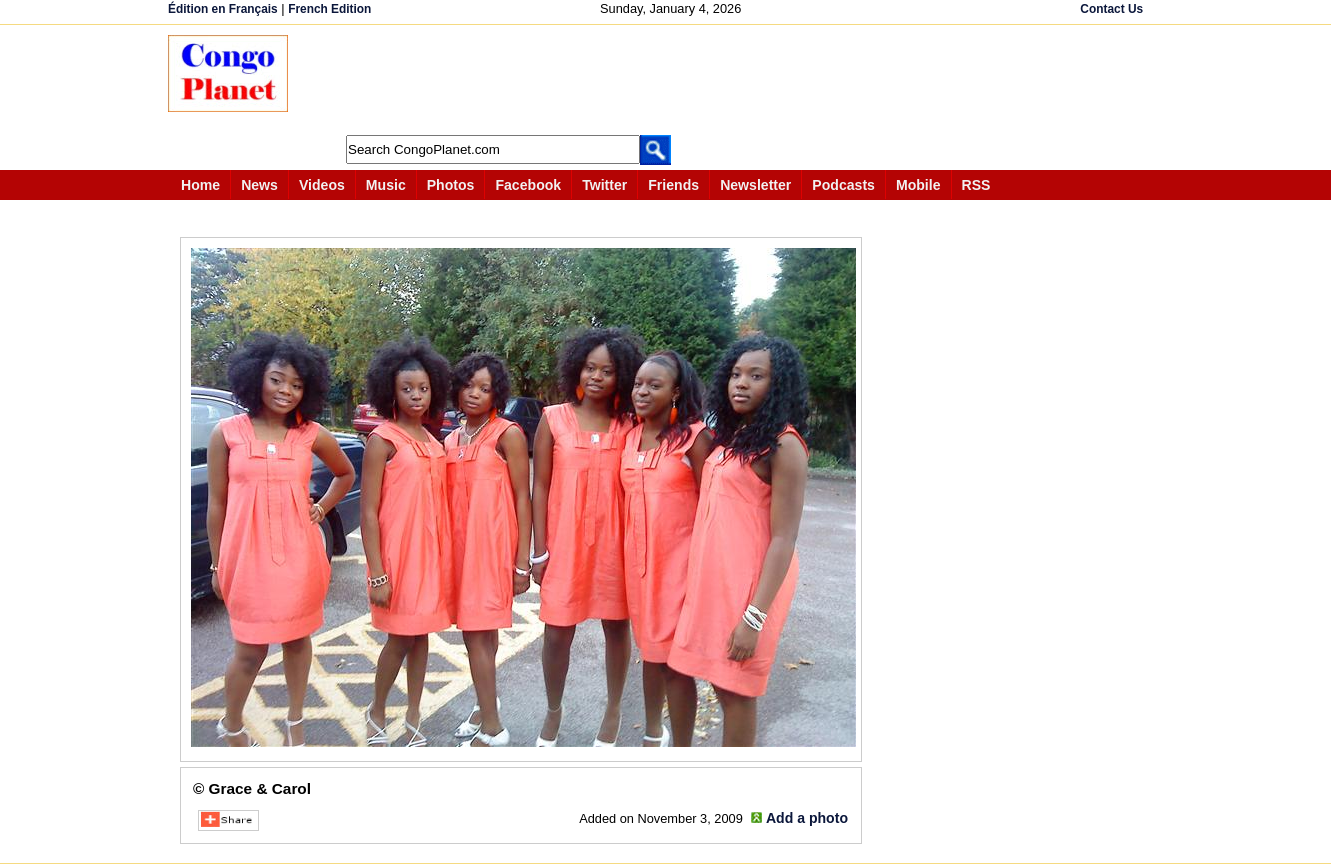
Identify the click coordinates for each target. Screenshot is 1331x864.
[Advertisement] (672, 80)
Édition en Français (223, 9)
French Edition (329, 9)
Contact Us (1111, 9)
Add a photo (807, 818)
